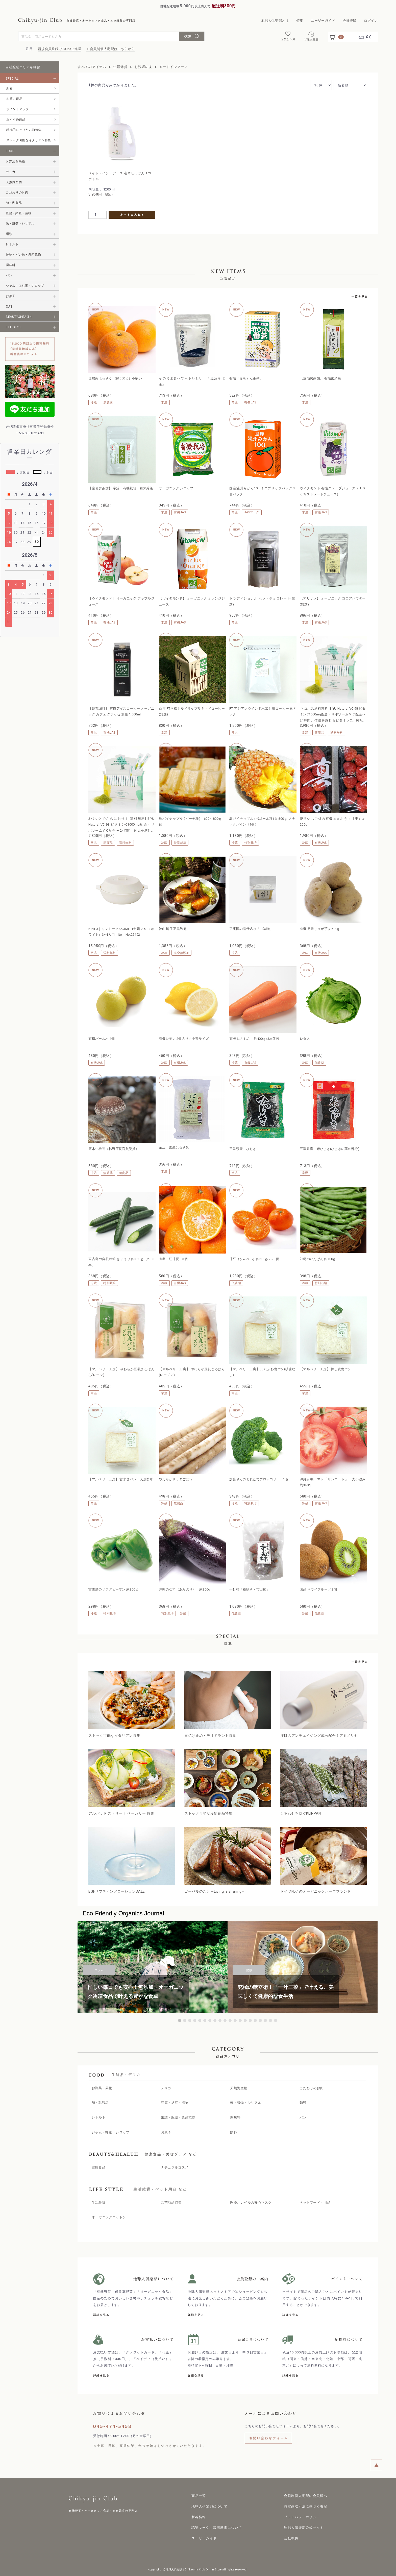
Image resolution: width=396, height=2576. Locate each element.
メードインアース (173, 67)
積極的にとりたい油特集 (23, 129)
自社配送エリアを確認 (23, 67)
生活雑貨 (120, 67)
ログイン (371, 20)
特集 (299, 20)
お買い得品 (14, 98)
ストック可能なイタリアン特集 (28, 140)
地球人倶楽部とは (275, 20)
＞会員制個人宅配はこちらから (110, 49)
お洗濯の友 (143, 67)
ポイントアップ (17, 109)
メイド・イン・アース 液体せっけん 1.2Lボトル (120, 176)
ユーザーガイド (323, 20)
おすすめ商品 (16, 119)
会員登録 (350, 20)
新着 (9, 88)
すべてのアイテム (92, 67)
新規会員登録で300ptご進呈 (60, 49)
